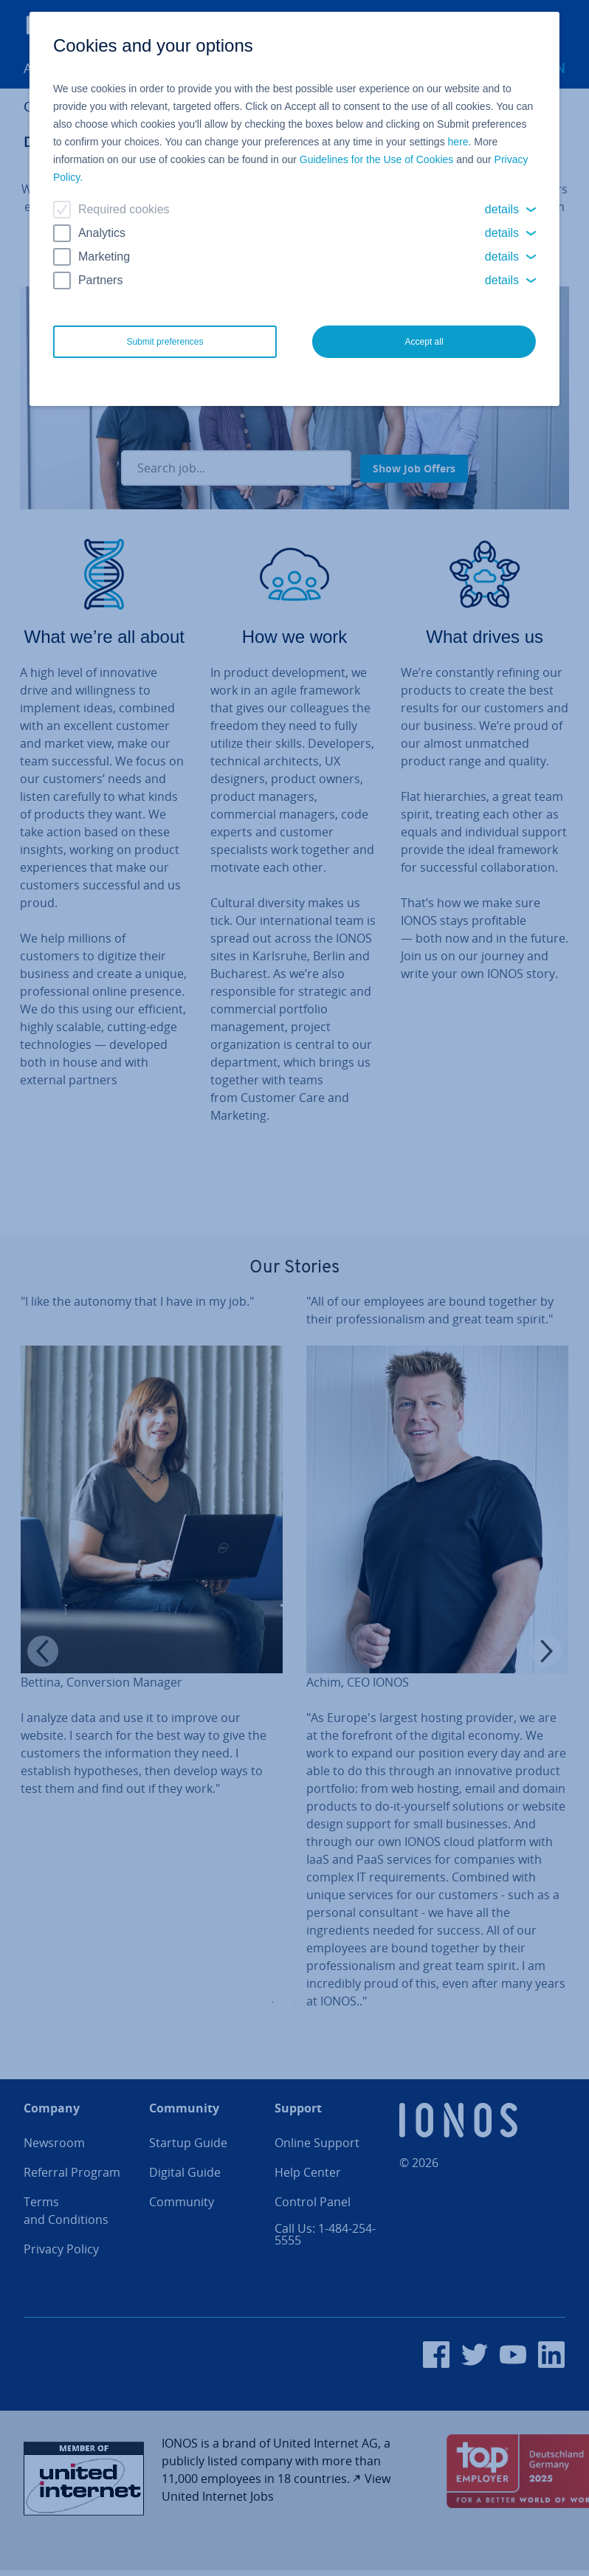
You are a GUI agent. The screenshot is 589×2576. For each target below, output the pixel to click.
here (458, 142)
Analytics (101, 233)
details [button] (502, 209)
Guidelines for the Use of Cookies (377, 159)
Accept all (424, 342)
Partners (100, 280)
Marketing (104, 256)
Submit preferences (164, 342)
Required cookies (124, 209)
